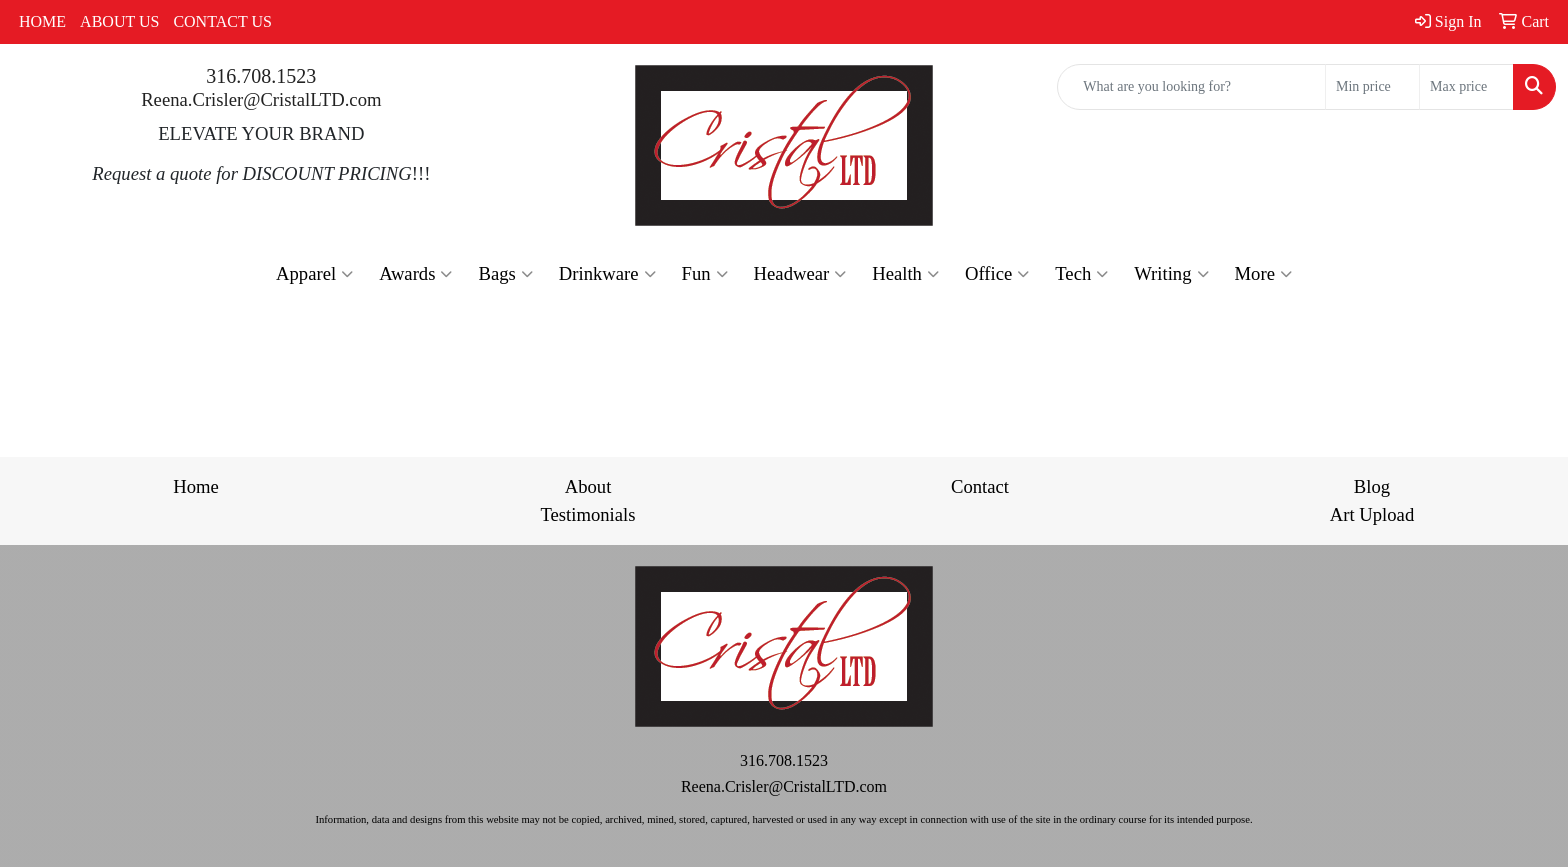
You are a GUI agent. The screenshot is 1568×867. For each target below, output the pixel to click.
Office (997, 274)
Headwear (800, 274)
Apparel (314, 274)
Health (905, 274)
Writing (1171, 274)
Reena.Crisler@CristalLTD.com (261, 99)
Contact (980, 486)
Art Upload (1372, 514)
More (1263, 274)
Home (196, 486)
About (588, 486)
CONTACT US (222, 21)
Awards (415, 274)
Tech (1081, 274)
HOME (42, 21)
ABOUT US (119, 21)
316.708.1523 (261, 76)
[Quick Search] (1191, 87)
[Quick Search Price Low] (1372, 87)
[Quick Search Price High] (1466, 87)
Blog (1372, 486)
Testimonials (587, 514)
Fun (705, 274)
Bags (505, 274)
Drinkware (607, 274)
